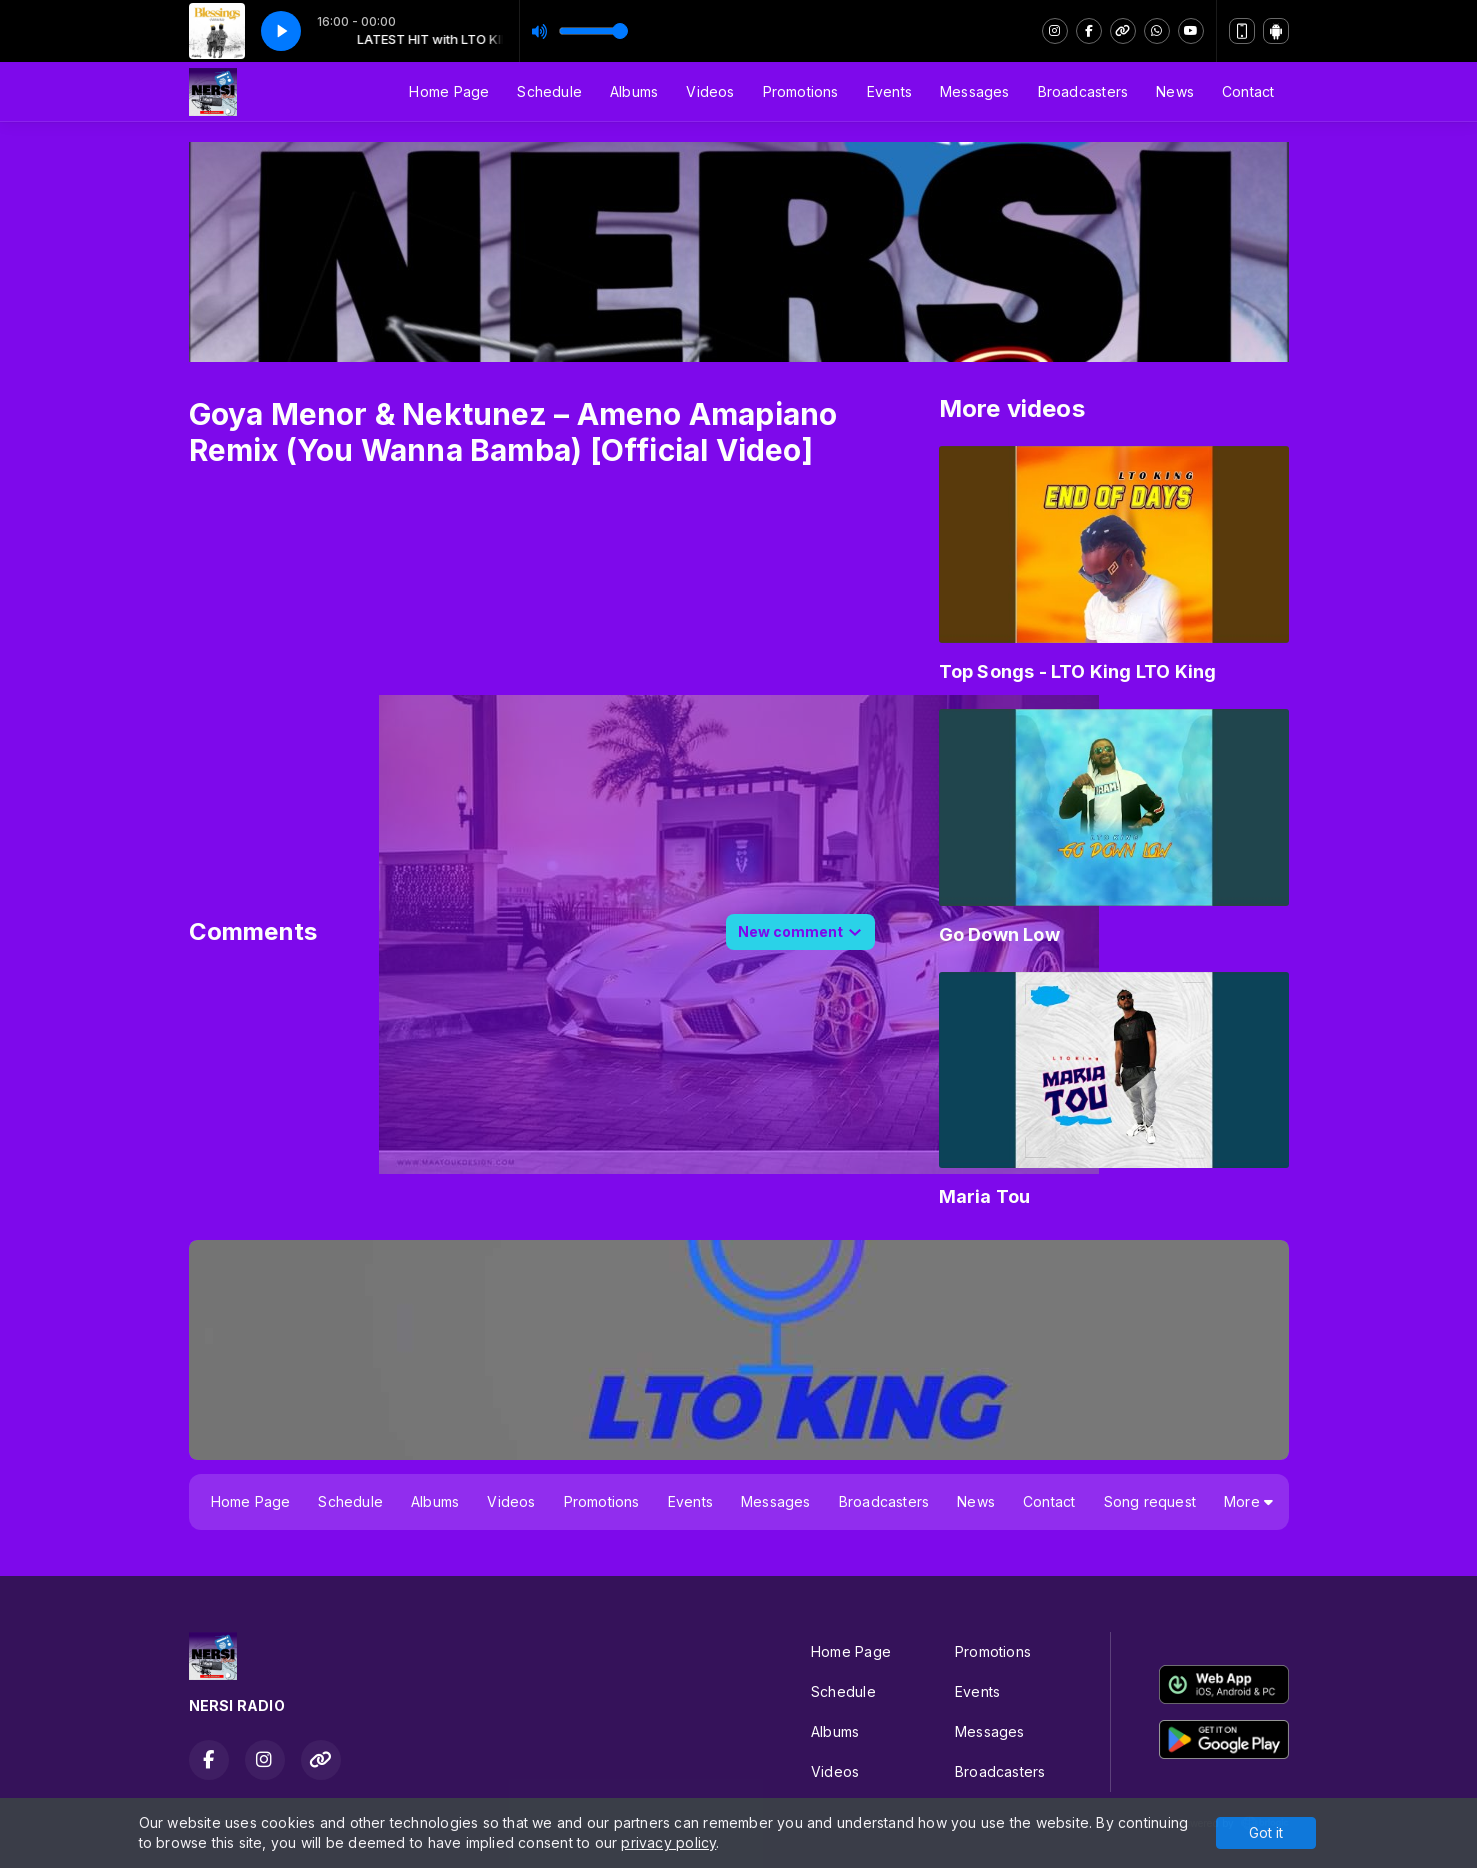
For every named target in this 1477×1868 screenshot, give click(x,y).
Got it (1266, 1832)
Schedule (549, 91)
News (1175, 91)
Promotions (801, 91)
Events (889, 91)
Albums (634, 91)
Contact (1248, 91)
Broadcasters (1083, 91)
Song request (1150, 1501)
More (1248, 1501)
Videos (710, 91)
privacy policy (668, 1842)
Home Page (449, 91)
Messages (975, 91)
